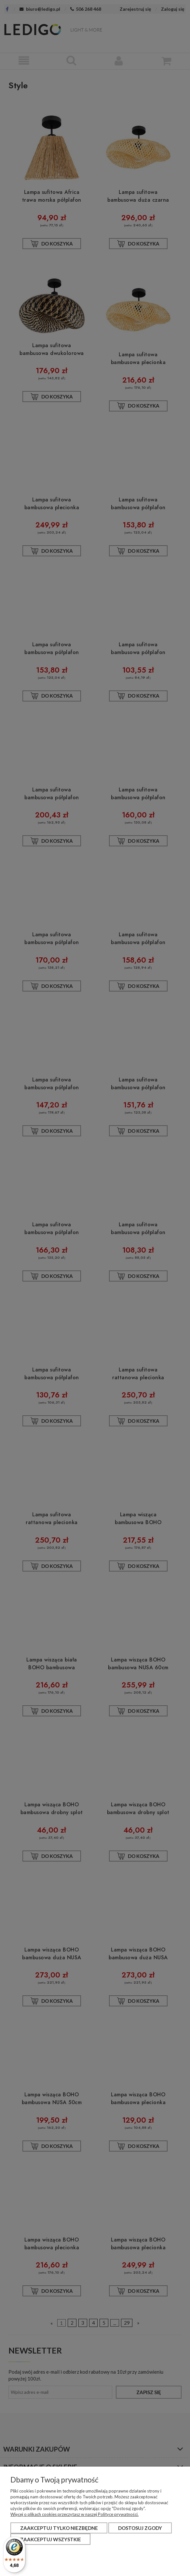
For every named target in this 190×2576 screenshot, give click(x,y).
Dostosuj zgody (140, 2528)
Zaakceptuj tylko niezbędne (59, 2528)
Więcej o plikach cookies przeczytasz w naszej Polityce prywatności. (74, 2514)
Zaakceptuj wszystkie (50, 2539)
